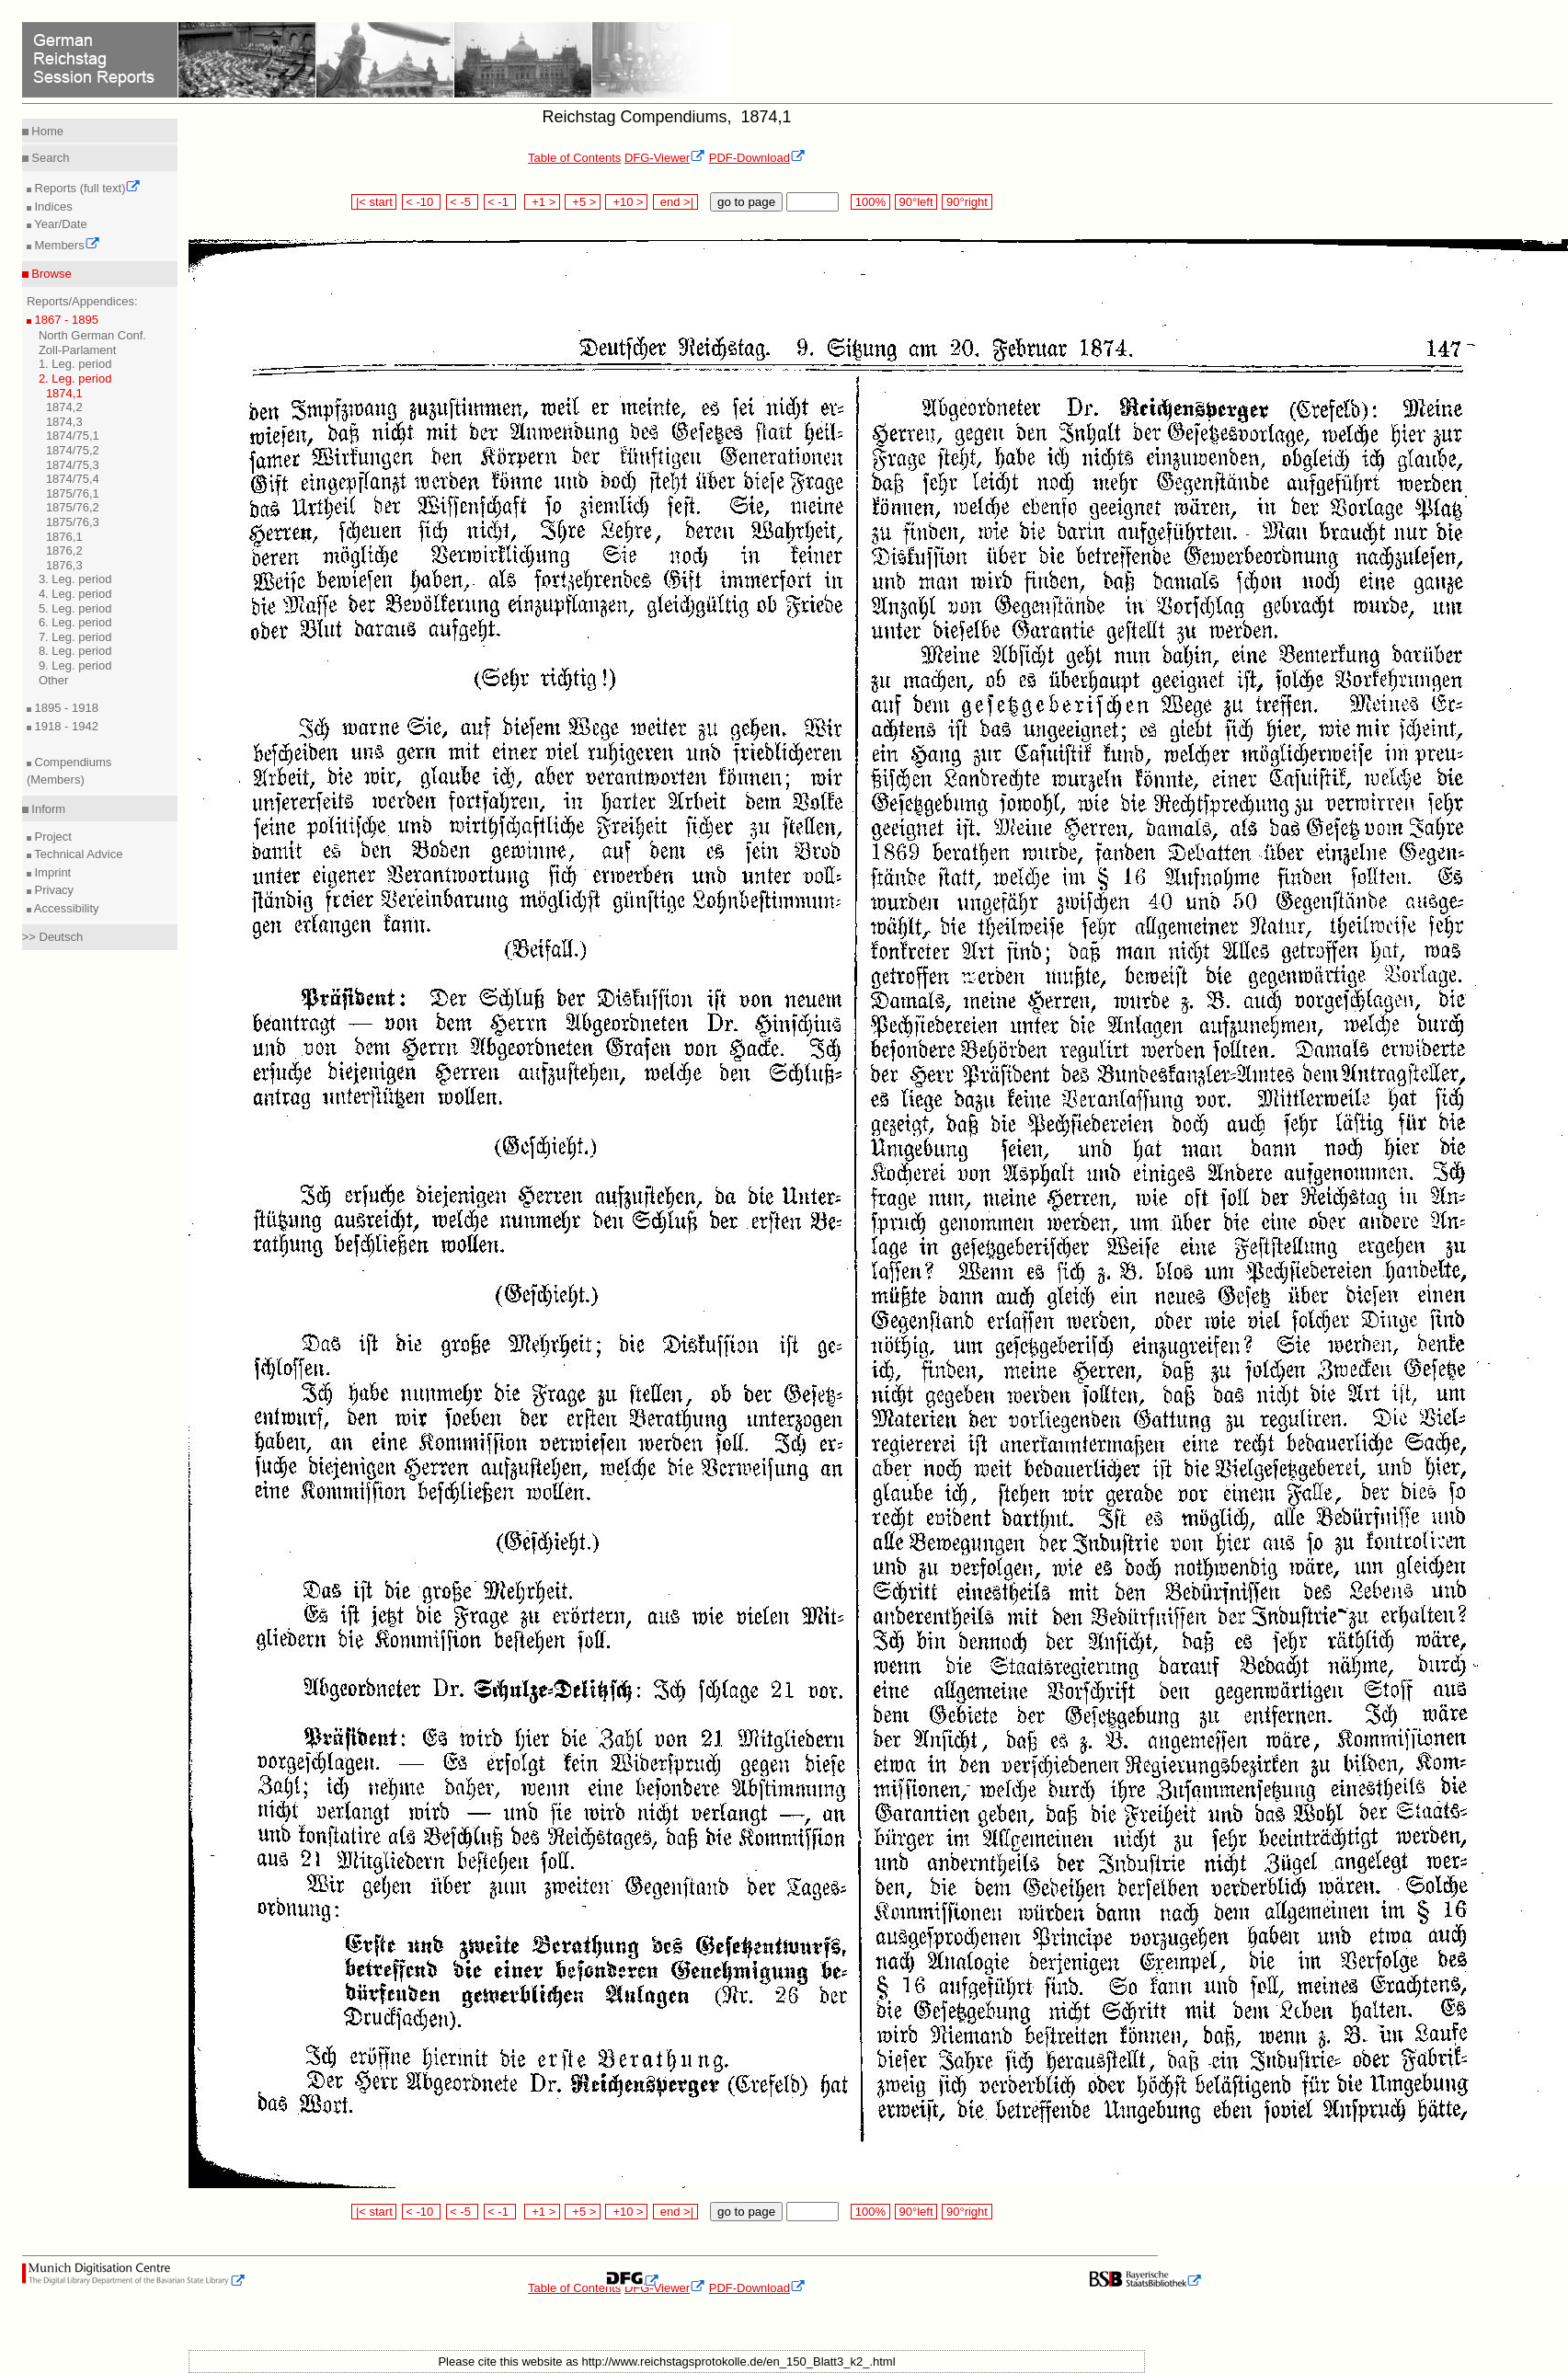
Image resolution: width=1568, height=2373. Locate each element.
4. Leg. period (75, 594)
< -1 (500, 202)
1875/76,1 (72, 493)
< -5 (462, 202)
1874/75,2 (72, 450)
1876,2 (64, 550)
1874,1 (64, 393)
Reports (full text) (86, 188)
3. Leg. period (75, 579)
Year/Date (59, 224)
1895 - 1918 (64, 708)
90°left (916, 202)
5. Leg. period (75, 608)
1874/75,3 (72, 465)
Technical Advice (77, 854)
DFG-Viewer (664, 158)
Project (51, 836)
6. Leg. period (75, 622)
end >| (675, 202)
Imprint (51, 872)
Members (65, 245)
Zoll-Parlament (78, 350)
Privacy (52, 890)
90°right (966, 202)
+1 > (542, 202)
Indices (52, 206)
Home (46, 131)
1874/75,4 (72, 479)
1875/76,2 (72, 507)
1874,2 (64, 407)
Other (54, 680)
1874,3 (64, 422)
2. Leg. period (75, 378)
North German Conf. (92, 335)
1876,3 (64, 565)
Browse (50, 274)
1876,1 (64, 537)
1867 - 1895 (64, 320)
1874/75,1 (72, 435)
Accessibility (65, 908)
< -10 (422, 202)
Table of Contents (574, 158)
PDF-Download (757, 158)
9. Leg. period (75, 665)
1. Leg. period (75, 364)
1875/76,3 (72, 522)
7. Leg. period (75, 637)
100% (870, 202)
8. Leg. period (75, 651)
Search (49, 158)
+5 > (583, 202)
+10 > (626, 202)
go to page (746, 202)
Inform (47, 809)
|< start (373, 202)
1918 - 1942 (64, 726)
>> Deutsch (53, 937)
